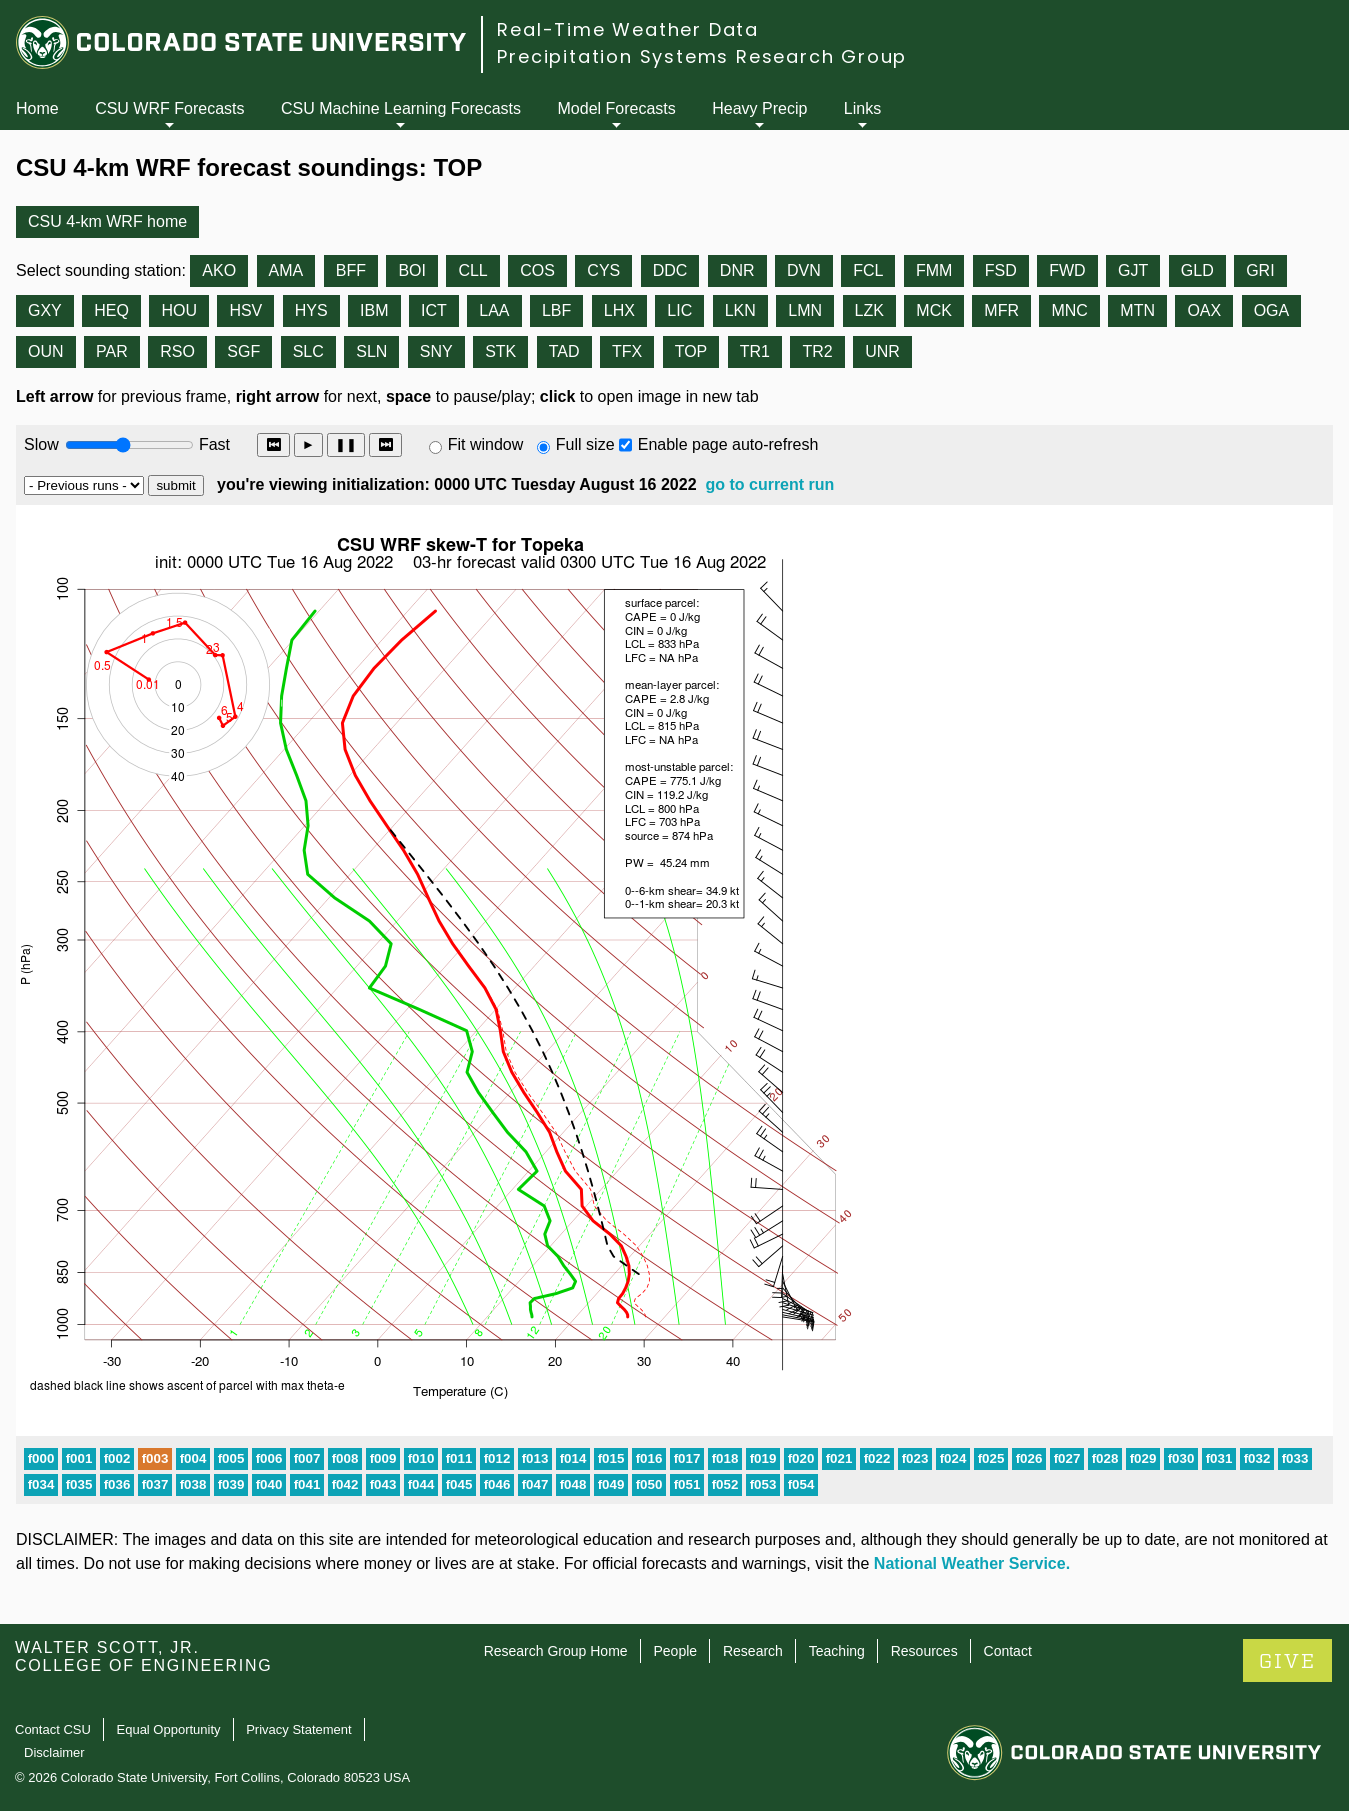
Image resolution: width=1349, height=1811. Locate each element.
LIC (679, 310)
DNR (737, 270)
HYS (311, 310)
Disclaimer (54, 1752)
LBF (556, 310)
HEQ (111, 310)
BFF (351, 270)
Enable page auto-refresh (728, 444)
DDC (670, 270)
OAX (1204, 310)
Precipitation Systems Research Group (702, 56)
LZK (869, 310)
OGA (1272, 310)
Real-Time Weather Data (628, 29)
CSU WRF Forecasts (169, 108)
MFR (1001, 310)
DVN (804, 270)
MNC (1069, 310)
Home (37, 108)
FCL (868, 270)
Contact (1008, 1651)
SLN (371, 351)
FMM (934, 270)
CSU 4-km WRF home (107, 221)
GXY (45, 310)
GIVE (1287, 1661)
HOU (179, 310)
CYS (603, 270)
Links (862, 108)
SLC (308, 351)
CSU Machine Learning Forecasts (401, 108)
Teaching (837, 1651)
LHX (619, 310)
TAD (564, 351)
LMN (805, 310)
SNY (436, 351)
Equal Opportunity (169, 1729)
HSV (245, 310)
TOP (691, 351)
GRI (1260, 270)
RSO (177, 351)
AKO (219, 270)
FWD (1067, 270)
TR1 (755, 351)
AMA (286, 270)
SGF (243, 351)
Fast (213, 444)
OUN (46, 351)
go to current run (769, 484)
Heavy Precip (759, 108)
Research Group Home (556, 1651)
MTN (1137, 310)
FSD (1001, 270)
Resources (924, 1651)
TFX (627, 351)
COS (537, 270)
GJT (1133, 270)
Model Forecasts (617, 108)
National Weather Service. (972, 1563)
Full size (585, 444)
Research (753, 1651)
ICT (434, 310)
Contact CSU (53, 1729)
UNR (882, 351)
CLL (472, 270)
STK (500, 351)
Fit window (486, 444)
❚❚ (346, 444)
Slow (41, 444)
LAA (494, 310)
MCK (934, 310)
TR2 (817, 351)
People (675, 1651)
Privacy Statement (299, 1729)
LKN (740, 310)
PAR (112, 351)
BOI (412, 270)
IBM (374, 310)
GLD (1197, 270)
